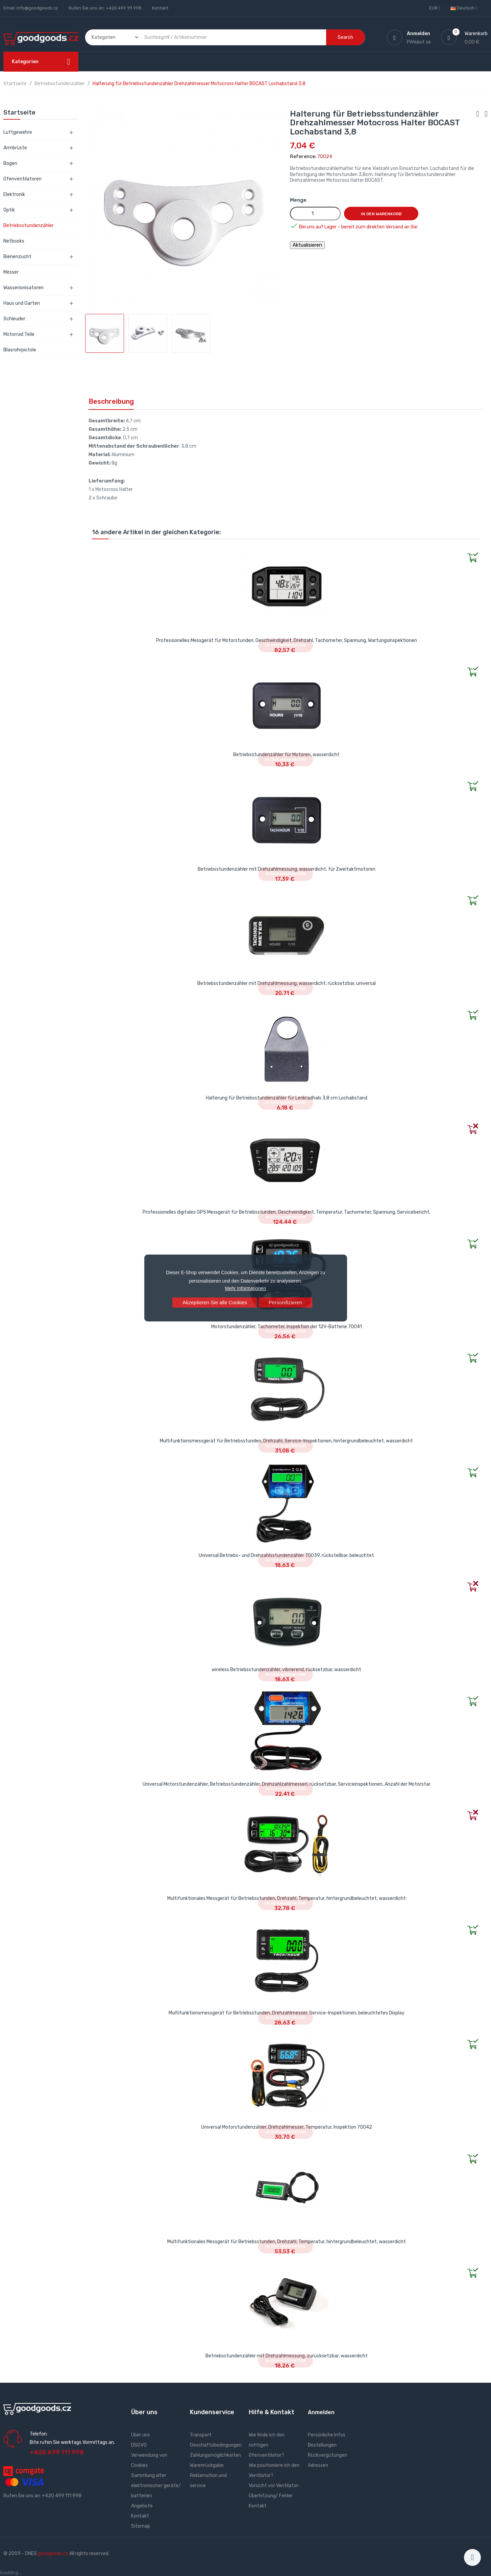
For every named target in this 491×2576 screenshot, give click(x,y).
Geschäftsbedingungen (216, 2445)
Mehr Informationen (245, 1288)
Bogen (10, 163)
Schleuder (14, 319)
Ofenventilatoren (22, 179)
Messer (11, 272)
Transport (201, 2435)
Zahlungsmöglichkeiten (215, 2455)
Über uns (140, 2435)
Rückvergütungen (327, 2455)
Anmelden (321, 2412)
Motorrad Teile (18, 334)
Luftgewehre (17, 132)
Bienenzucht (17, 256)
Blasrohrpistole (19, 350)
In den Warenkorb (381, 214)
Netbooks (13, 241)
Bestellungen (322, 2445)
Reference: (303, 156)
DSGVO (139, 2445)
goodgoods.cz (53, 2553)
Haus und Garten (21, 303)
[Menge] (315, 213)
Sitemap (140, 2526)
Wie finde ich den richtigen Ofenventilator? (267, 2445)
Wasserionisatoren (23, 288)
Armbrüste (15, 148)
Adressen (318, 2465)
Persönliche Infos (326, 2435)
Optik (9, 210)
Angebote (142, 2506)
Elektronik (14, 194)
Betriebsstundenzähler (28, 225)
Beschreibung (111, 401)
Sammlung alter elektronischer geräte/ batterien (156, 2486)
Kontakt (160, 7)
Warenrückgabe (207, 2465)
